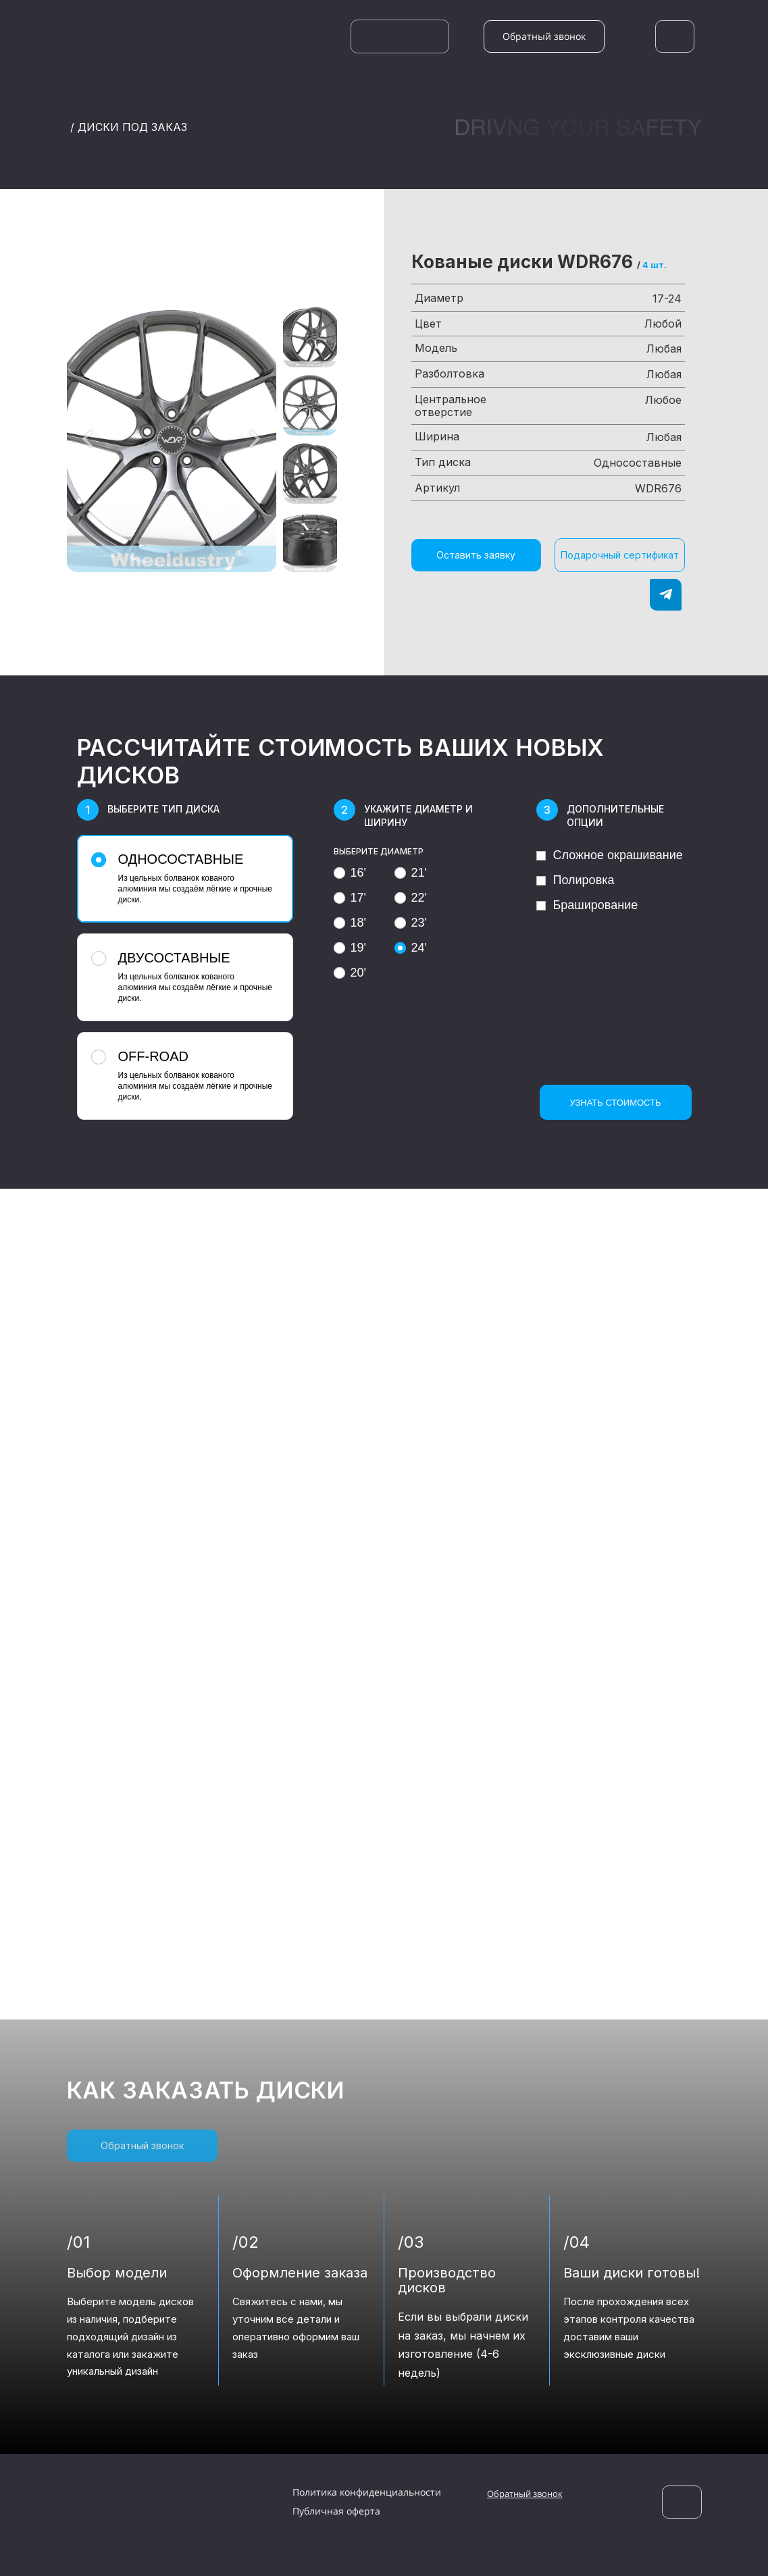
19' (350, 947)
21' (410, 872)
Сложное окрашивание (609, 855)
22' (410, 897)
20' (350, 972)
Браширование (587, 905)
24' (410, 947)
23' (410, 922)
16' (350, 872)
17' (350, 897)
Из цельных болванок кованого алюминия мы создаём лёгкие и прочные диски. (183, 878)
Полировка (575, 880)
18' (350, 922)
